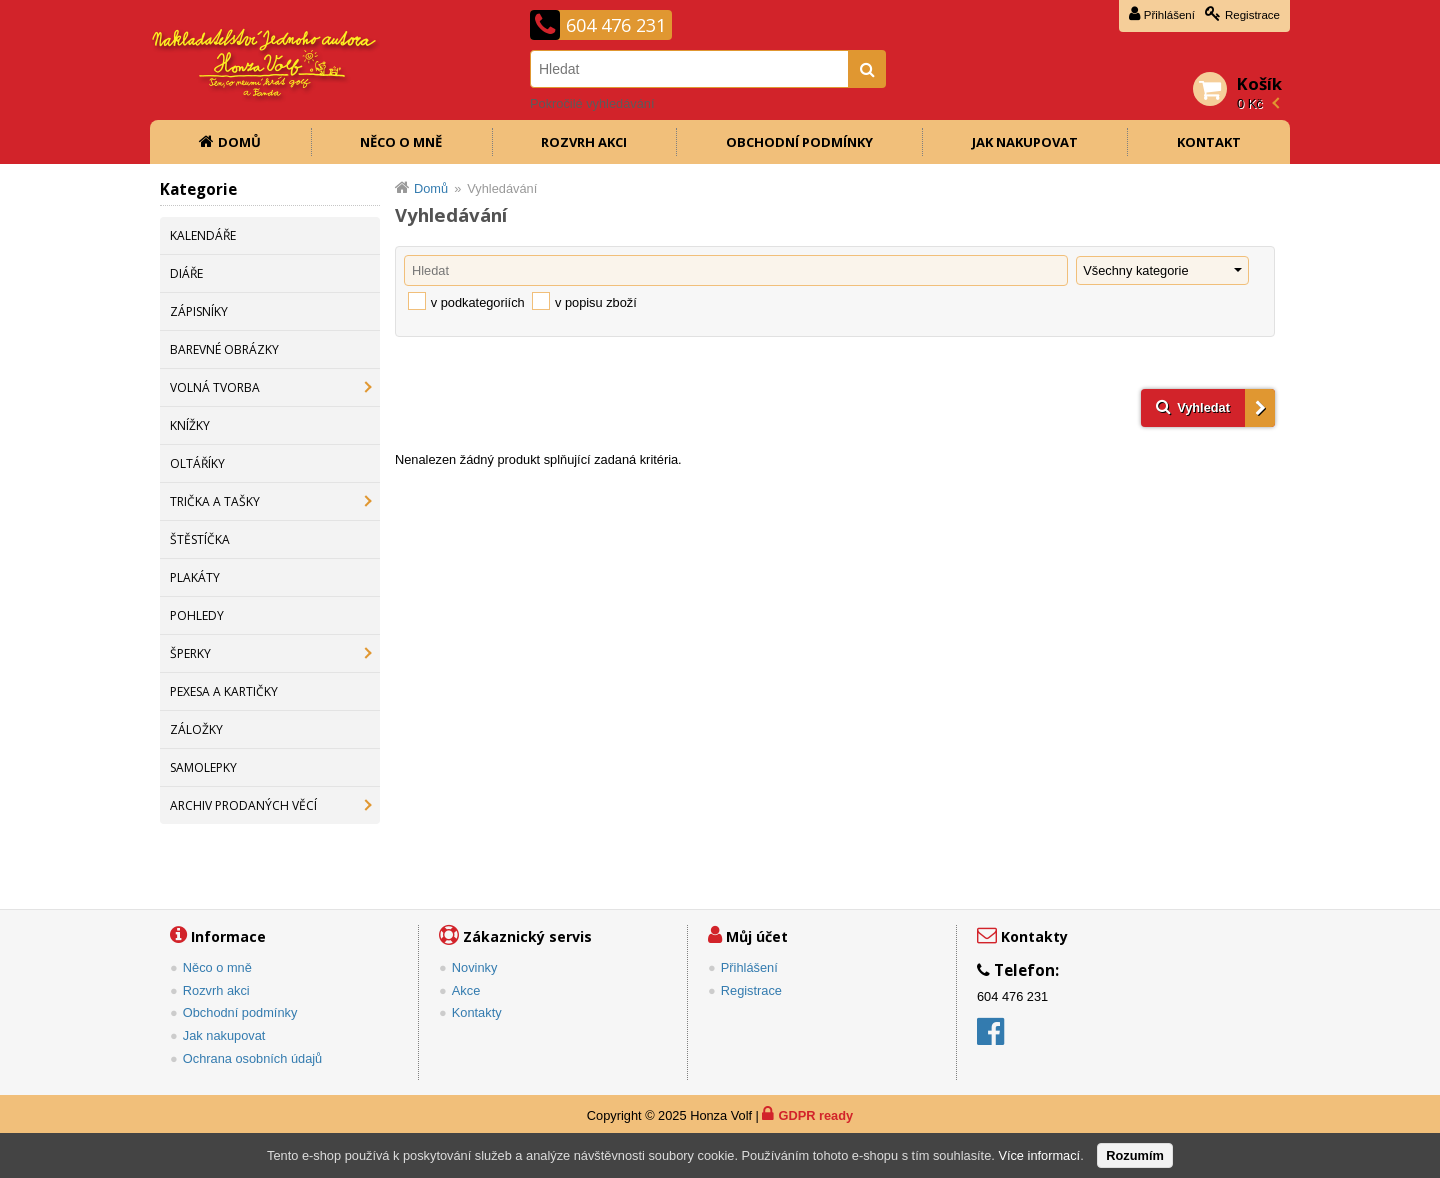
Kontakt (1209, 142)
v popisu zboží (596, 302)
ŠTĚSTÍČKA (200, 539)
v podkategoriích (478, 302)
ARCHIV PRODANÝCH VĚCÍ (243, 805)
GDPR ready (815, 1115)
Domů (239, 142)
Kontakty (477, 1012)
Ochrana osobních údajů (252, 1058)
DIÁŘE (186, 273)
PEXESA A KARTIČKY (224, 691)
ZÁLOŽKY (196, 729)
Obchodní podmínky (799, 142)
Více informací (1039, 1155)
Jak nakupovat (1025, 142)
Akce (466, 990)
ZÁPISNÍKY (199, 311)
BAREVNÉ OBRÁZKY (224, 349)
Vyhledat (1203, 407)
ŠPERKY (190, 653)
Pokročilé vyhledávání (592, 103)
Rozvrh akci (584, 142)
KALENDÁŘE (203, 235)
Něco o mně (401, 142)
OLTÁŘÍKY (197, 463)
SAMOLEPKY (203, 767)
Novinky (475, 967)
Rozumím (1135, 1155)
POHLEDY (197, 615)
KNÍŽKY (190, 425)
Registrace (1252, 15)
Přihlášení (1169, 15)
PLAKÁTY (195, 577)
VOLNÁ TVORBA (215, 387)
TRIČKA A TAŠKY (215, 501)
